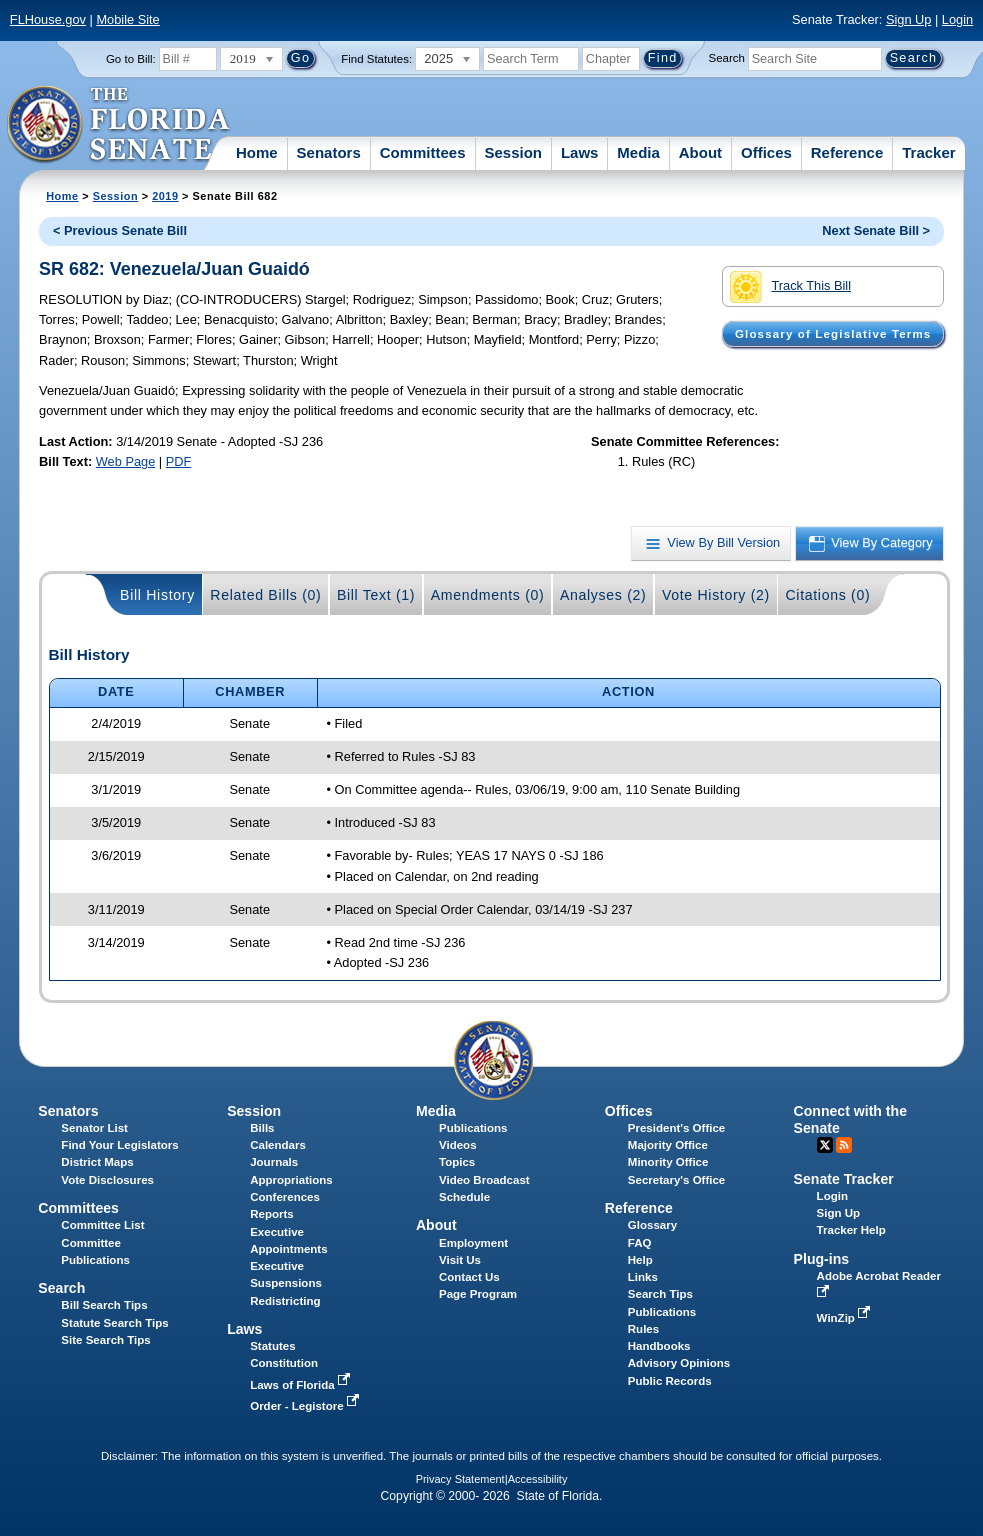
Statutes (272, 1346)
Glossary (652, 1225)
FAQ (640, 1243)
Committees (423, 152)
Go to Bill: (131, 59)
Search (727, 58)
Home (257, 152)
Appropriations (291, 1180)
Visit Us (460, 1260)
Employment (473, 1243)
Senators (329, 152)
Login (957, 19)
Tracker (928, 152)
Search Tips (660, 1294)
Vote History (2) (716, 595)
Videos (458, 1145)
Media (638, 152)
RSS (844, 1145)
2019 (165, 196)
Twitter (825, 1145)
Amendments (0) (488, 595)
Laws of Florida (302, 1385)
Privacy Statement (460, 1479)
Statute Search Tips (114, 1323)
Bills (262, 1128)
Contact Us (469, 1277)
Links (643, 1277)
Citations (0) (827, 595)
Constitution (284, 1363)
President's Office (676, 1128)
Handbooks (659, 1346)
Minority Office (668, 1162)
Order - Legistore (306, 1406)
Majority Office (668, 1145)
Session (513, 152)
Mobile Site (127, 19)
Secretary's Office (676, 1180)
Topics (457, 1162)
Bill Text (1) (376, 595)
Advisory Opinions (679, 1363)
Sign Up (909, 19)
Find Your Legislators (119, 1145)
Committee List (102, 1225)
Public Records (670, 1381)
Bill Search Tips (104, 1305)
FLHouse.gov (48, 19)
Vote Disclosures (107, 1180)
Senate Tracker (844, 1179)
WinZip (845, 1318)
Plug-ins (822, 1259)
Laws (580, 152)
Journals (274, 1162)
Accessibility (538, 1479)
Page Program (478, 1294)
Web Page (126, 461)
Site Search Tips (105, 1340)
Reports (272, 1214)
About (700, 152)
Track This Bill (790, 287)
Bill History (157, 595)
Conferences (285, 1197)
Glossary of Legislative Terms (833, 334)
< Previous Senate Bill (120, 230)
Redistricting (285, 1301)
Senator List (94, 1128)
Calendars (278, 1145)
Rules (643, 1329)
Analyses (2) (603, 595)
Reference (847, 152)
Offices (766, 152)
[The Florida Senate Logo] (119, 125)
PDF (179, 461)
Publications (473, 1128)
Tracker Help (851, 1230)
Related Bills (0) (265, 595)
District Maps (97, 1162)
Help (640, 1260)
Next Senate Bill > (876, 230)
